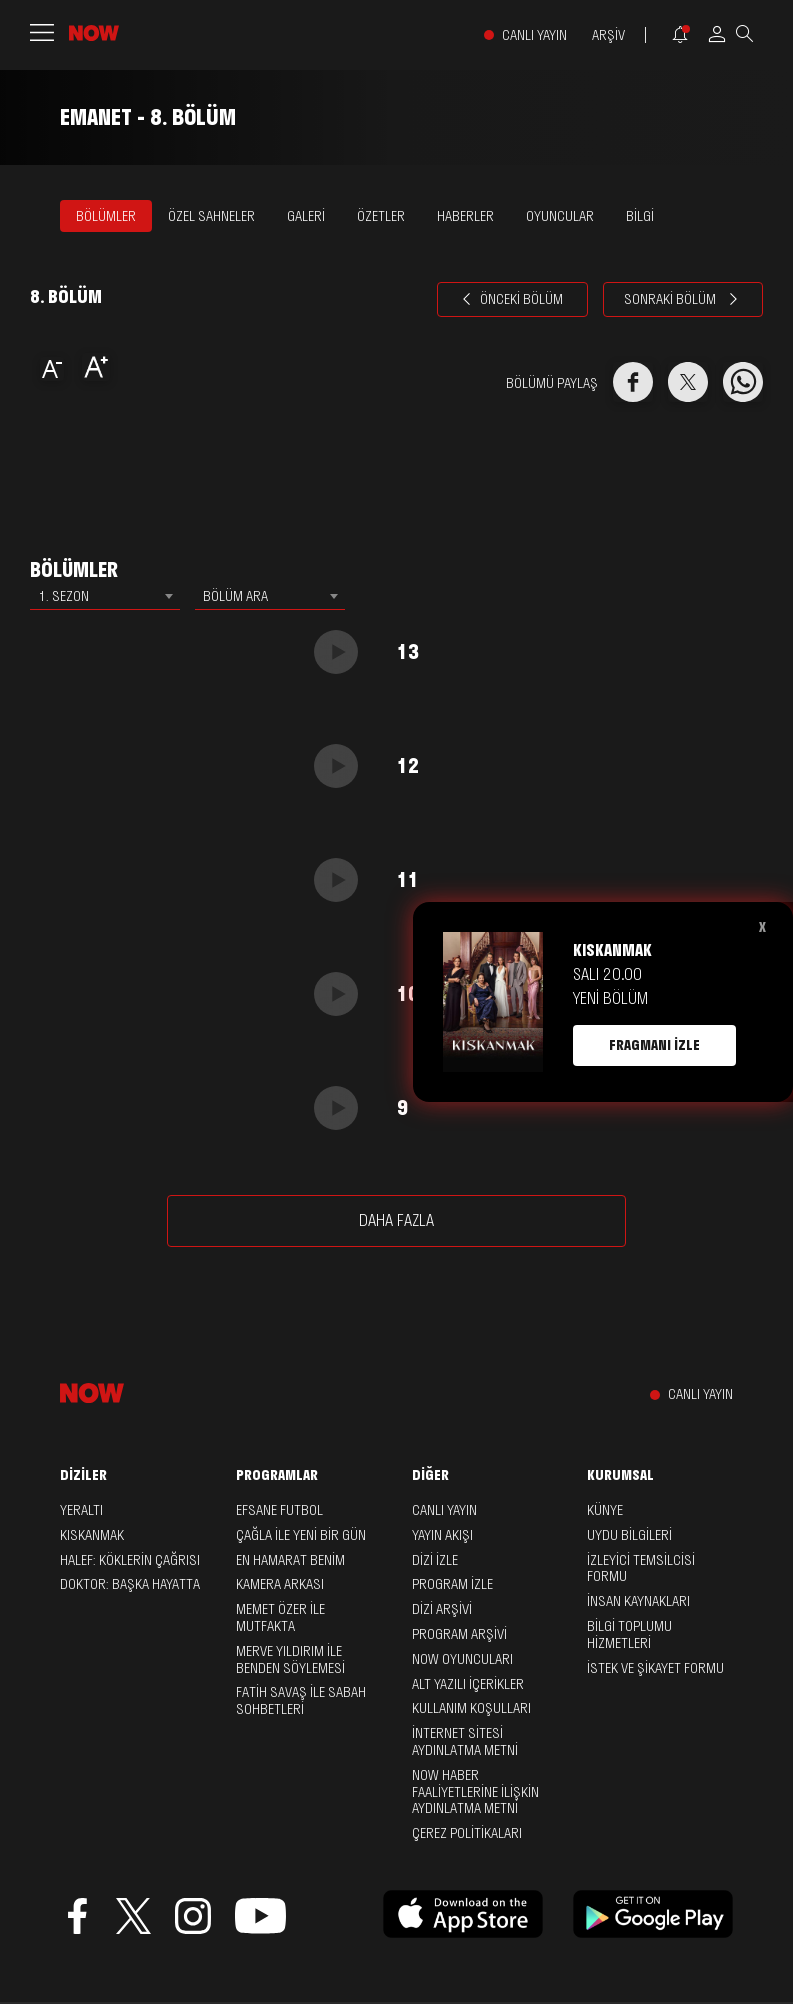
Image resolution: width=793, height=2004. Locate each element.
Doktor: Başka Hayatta (130, 1584)
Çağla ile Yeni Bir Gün (301, 1535)
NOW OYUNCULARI (462, 1659)
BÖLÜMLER (106, 216)
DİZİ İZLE (435, 1560)
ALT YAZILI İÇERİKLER (468, 1684)
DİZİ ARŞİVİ (442, 1609)
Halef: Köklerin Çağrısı (130, 1560)
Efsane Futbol (279, 1510)
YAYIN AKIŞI (442, 1535)
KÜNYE (605, 1510)
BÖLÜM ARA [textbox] (235, 596)
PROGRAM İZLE (452, 1584)
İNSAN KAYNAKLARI (638, 1601)
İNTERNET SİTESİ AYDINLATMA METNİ (465, 1741)
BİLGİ (640, 216)
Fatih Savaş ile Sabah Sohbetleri (301, 1700)
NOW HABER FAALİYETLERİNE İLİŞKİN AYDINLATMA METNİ (475, 1792)
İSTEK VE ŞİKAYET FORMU (655, 1668)
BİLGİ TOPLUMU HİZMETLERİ (629, 1634)
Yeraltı (81, 1510)
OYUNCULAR (560, 216)
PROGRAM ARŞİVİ (459, 1634)
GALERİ (306, 216)
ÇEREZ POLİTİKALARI (467, 1833)
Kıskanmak (92, 1535)
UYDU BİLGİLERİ (629, 1535)
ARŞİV (608, 35)
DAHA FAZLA (396, 1220)
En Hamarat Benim (290, 1560)
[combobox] (105, 596)
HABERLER (465, 216)
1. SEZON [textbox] (63, 596)
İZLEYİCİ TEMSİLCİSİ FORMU (641, 1568)
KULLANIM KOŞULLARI (471, 1708)
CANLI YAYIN (534, 35)
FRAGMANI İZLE (654, 1045)
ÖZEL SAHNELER (211, 216)
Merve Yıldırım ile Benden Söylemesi (290, 1659)
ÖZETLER (381, 216)
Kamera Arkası (280, 1584)
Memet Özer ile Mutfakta (280, 1617)
